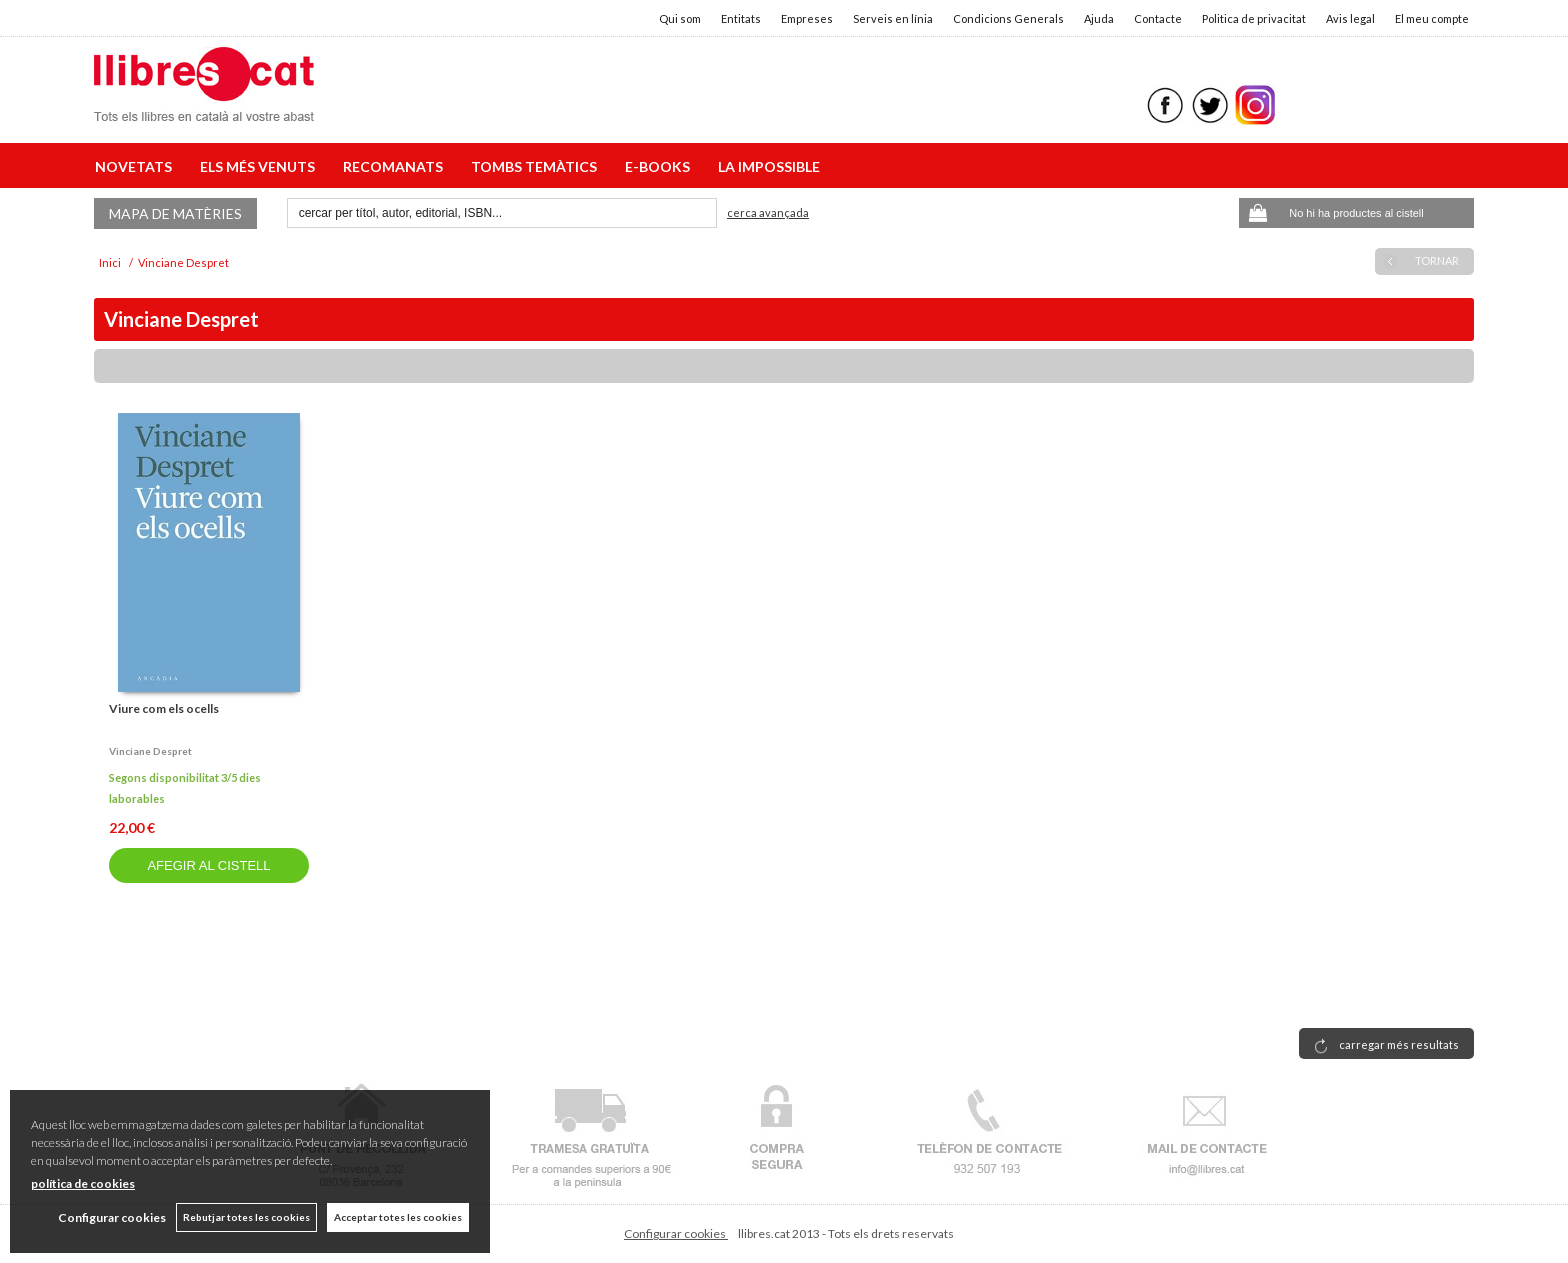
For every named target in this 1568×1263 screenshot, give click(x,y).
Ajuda (1099, 18)
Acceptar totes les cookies (398, 1217)
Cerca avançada (768, 212)
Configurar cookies (676, 1233)
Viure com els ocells (164, 708)
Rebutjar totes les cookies (246, 1217)
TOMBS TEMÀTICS (537, 166)
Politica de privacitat (1254, 18)
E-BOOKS (660, 166)
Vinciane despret (150, 751)
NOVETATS (136, 166)
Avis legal (1350, 18)
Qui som (680, 18)
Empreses (807, 18)
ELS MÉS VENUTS (260, 166)
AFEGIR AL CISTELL (208, 865)
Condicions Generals (1008, 18)
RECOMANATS (396, 166)
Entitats (741, 18)
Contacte (1158, 18)
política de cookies (83, 1183)
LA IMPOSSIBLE (769, 166)
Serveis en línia (893, 18)
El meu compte (1432, 18)
